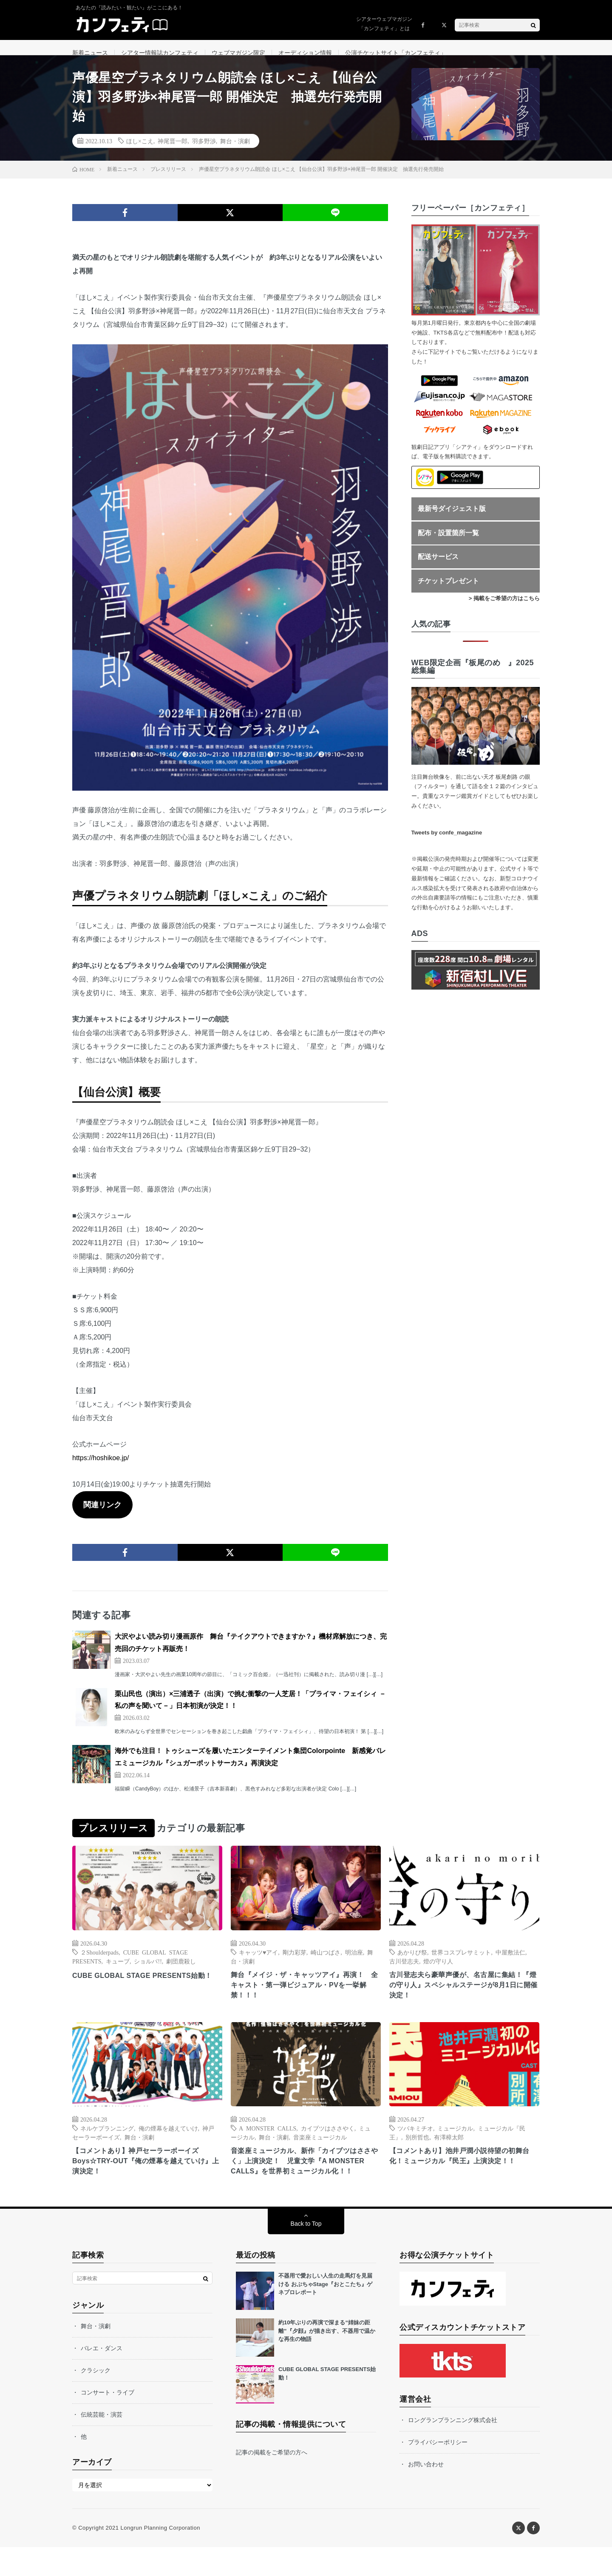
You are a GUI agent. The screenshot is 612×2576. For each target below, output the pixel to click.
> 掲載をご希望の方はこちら (504, 609)
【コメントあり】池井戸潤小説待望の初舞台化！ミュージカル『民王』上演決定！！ (464, 2171)
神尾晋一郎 (172, 151)
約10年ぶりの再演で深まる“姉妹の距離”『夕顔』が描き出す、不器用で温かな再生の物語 (326, 2359)
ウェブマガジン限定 (238, 52)
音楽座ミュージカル (320, 2151)
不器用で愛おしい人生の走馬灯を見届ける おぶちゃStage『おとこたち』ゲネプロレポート (325, 2312)
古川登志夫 (404, 1972)
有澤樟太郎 (449, 2151)
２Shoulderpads (99, 1963)
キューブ (118, 1972)
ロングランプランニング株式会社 (452, 2448)
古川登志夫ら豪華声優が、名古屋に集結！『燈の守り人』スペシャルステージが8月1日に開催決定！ (464, 1997)
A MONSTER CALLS (267, 2142)
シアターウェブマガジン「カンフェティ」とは (384, 23)
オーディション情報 (305, 52)
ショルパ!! (148, 1972)
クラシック (95, 2399)
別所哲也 (417, 2151)
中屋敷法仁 (510, 1963)
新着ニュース (90, 52)
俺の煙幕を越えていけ (168, 2142)
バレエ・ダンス (101, 2377)
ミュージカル (455, 2142)
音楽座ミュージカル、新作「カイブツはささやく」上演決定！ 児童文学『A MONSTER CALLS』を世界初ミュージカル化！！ (305, 2182)
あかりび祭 (412, 1963)
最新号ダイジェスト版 (452, 519)
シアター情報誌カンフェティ (159, 52)
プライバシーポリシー (438, 2471)
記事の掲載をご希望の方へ (271, 2481)
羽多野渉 (204, 151)
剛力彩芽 (294, 1963)
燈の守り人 (438, 1972)
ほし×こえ (139, 151)
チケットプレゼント (448, 591)
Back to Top (306, 2252)
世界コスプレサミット (461, 1963)
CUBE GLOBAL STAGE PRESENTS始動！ (142, 1992)
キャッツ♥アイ (258, 1963)
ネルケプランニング (107, 2142)
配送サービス (438, 567)
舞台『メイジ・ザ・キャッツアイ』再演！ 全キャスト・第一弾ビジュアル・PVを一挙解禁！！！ (306, 1997)
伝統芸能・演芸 (101, 2443)
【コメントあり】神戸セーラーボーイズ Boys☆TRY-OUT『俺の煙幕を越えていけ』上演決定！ (143, 2177)
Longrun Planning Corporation (160, 2556)
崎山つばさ (325, 1963)
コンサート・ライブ (107, 2421)
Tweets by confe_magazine (446, 843)
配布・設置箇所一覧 (448, 543)
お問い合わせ (426, 2493)
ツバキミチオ (415, 2142)
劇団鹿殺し (181, 1972)
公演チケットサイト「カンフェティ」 (395, 52)
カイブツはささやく (327, 2142)
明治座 (354, 1963)
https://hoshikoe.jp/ (100, 1468)
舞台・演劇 (235, 151)
